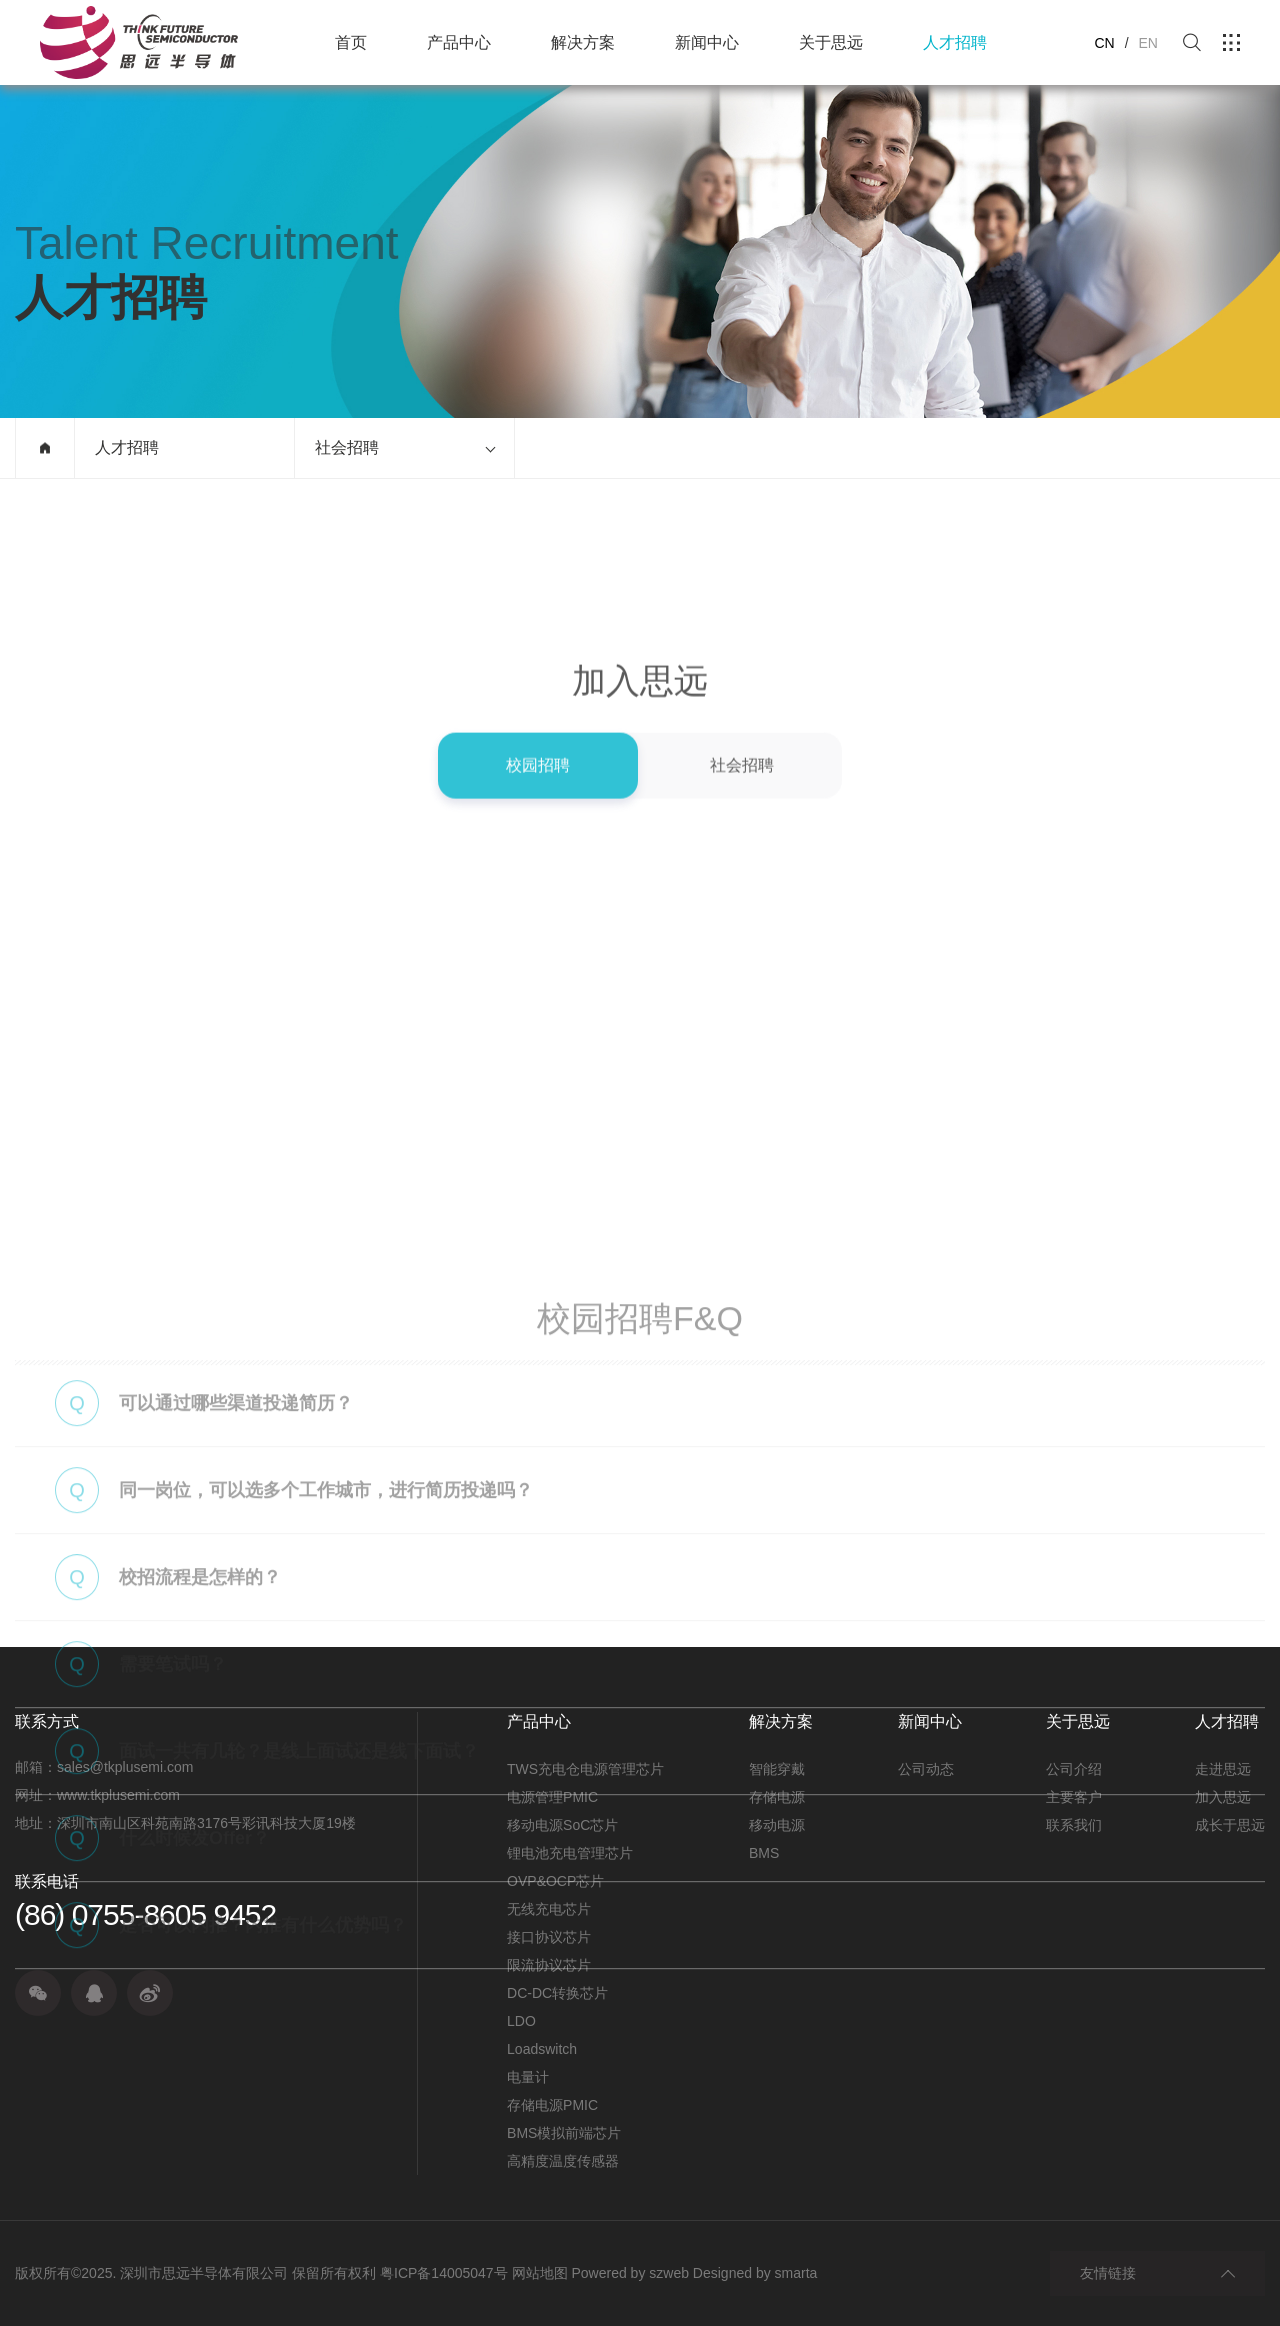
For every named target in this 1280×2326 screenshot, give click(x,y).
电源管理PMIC (552, 1797)
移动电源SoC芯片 (562, 1825)
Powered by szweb (630, 2273)
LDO (521, 2021)
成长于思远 (1230, 1825)
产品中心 (459, 42)
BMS (764, 1853)
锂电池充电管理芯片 (570, 1853)
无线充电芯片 (549, 1909)
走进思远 (1223, 1769)
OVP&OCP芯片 (555, 1881)
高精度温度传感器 (563, 2161)
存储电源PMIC (552, 2105)
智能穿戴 (777, 1769)
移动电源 (777, 1825)
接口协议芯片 (549, 1937)
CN (1104, 43)
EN (1148, 43)
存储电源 (777, 1797)
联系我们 (1074, 1825)
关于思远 (831, 42)
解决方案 (583, 42)
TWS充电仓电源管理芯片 (585, 1769)
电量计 (528, 2077)
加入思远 (1223, 1797)
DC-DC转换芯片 (557, 1993)
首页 (351, 42)
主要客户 (1074, 1797)
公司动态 (926, 1769)
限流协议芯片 (549, 1965)
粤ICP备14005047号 (444, 2273)
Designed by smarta (755, 2273)
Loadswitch (542, 2049)
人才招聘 (955, 42)
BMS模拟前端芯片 (564, 2133)
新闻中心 (707, 42)
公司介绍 (1074, 1769)
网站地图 (540, 2273)
